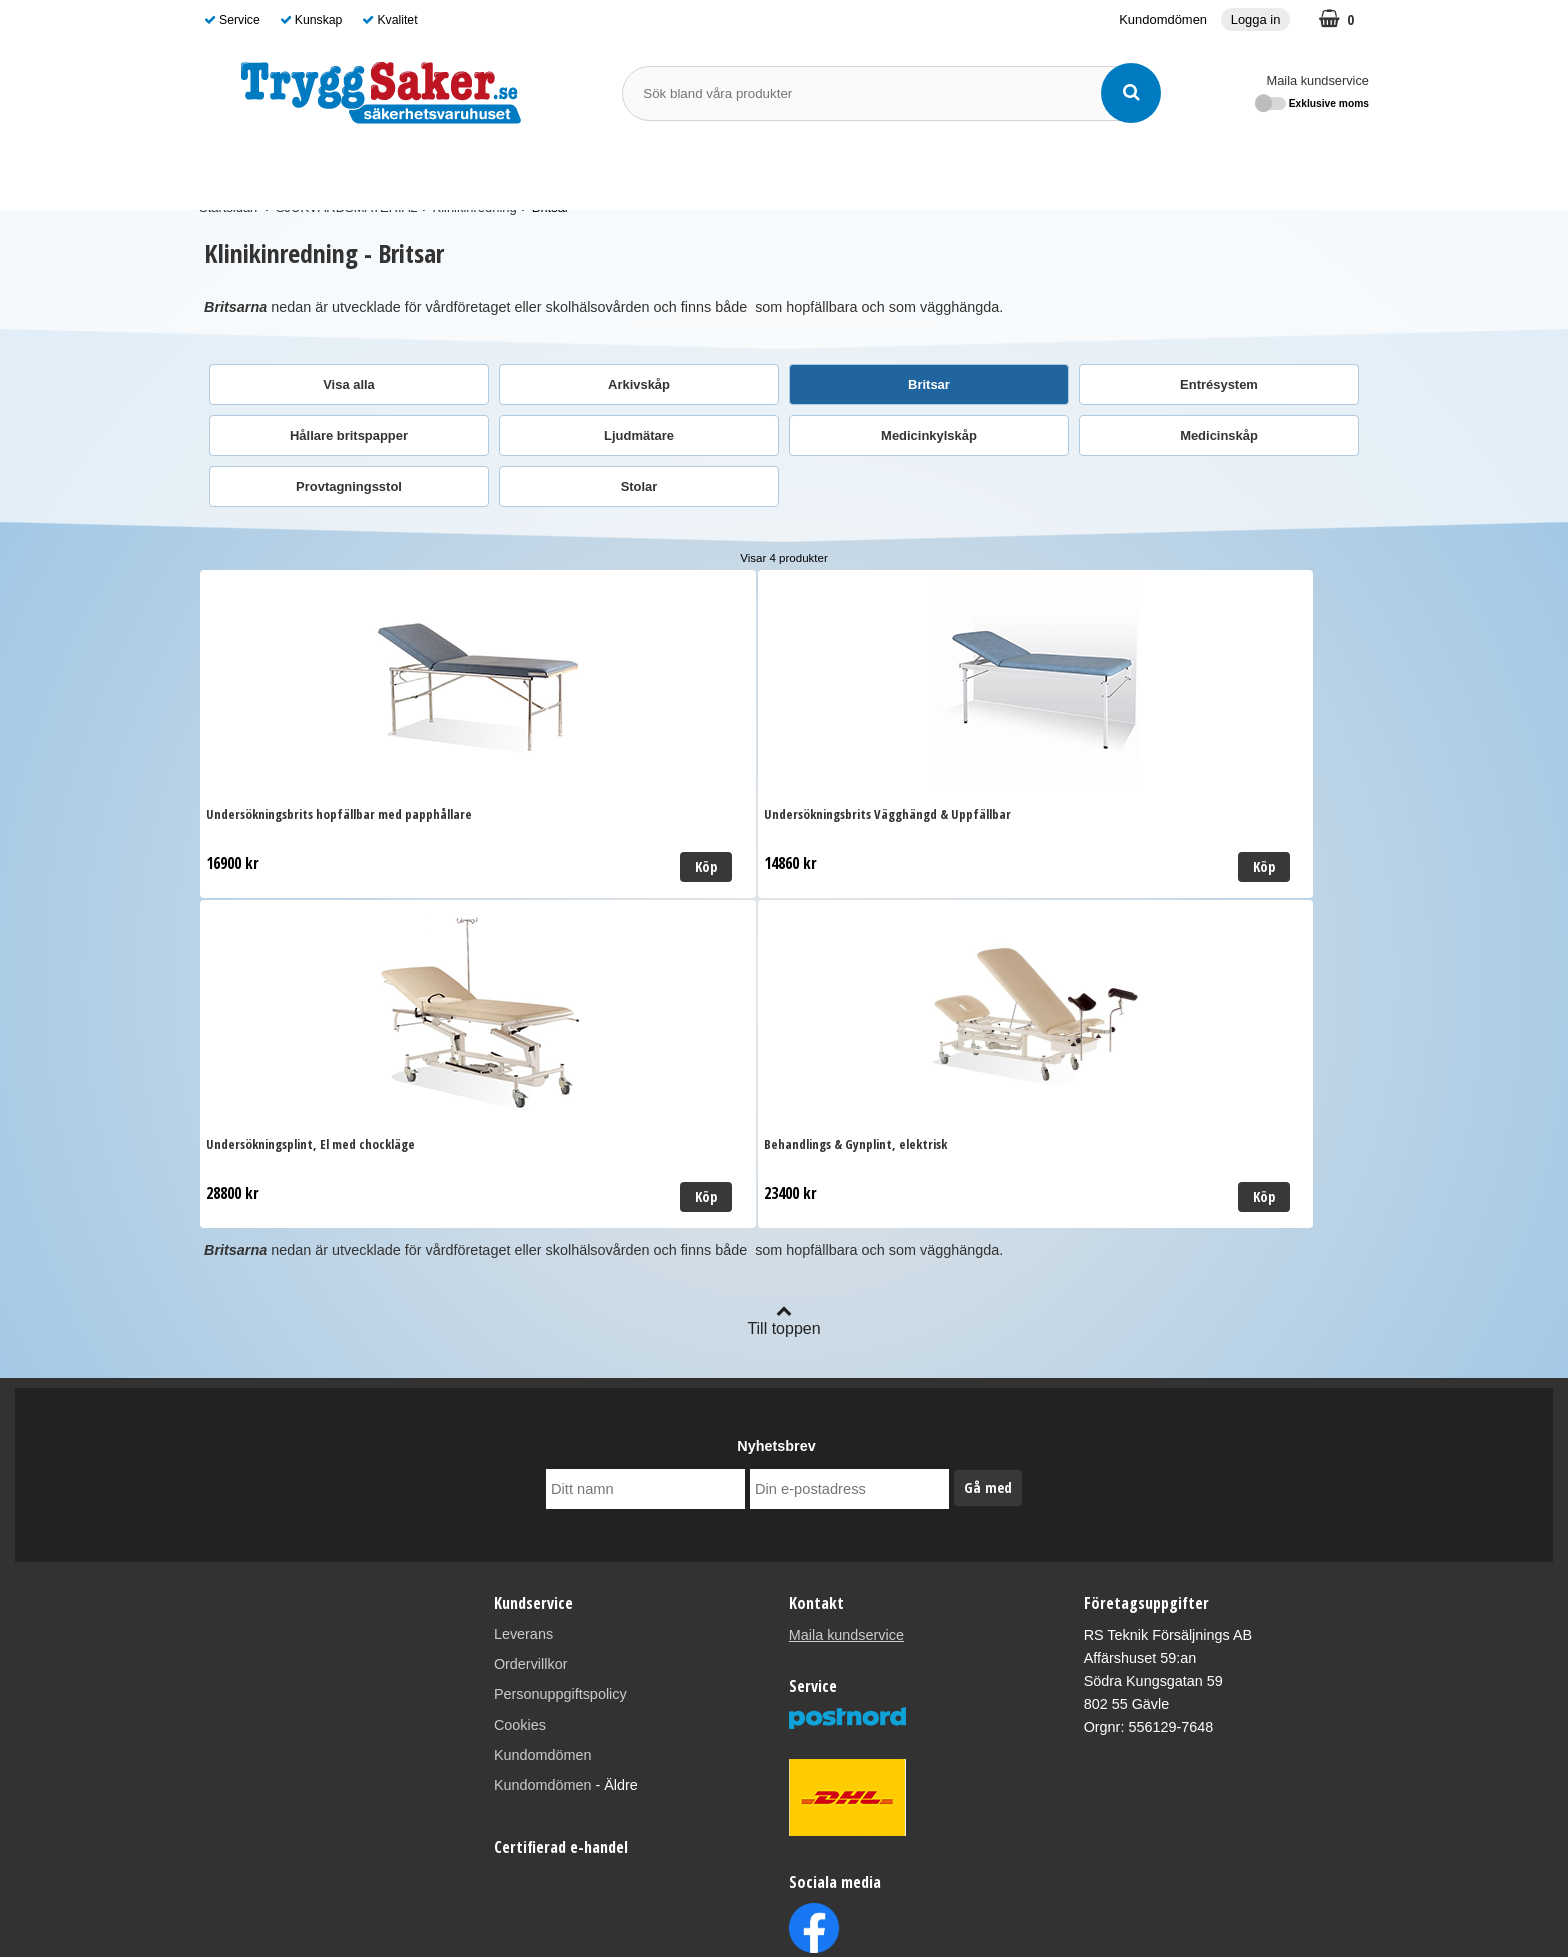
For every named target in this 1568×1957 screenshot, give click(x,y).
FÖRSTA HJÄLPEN (472, 171)
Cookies (520, 1430)
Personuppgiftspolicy (560, 1400)
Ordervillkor (531, 1370)
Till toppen (783, 1025)
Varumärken (877, 172)
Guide (960, 172)
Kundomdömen (1163, 19)
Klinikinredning (475, 207)
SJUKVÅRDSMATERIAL (292, 171)
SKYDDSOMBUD (758, 172)
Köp (451, 866)
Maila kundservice (1318, 80)
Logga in (1256, 19)
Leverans (523, 1340)
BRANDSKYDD (622, 171)
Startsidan (228, 207)
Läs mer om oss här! (783, 1906)
